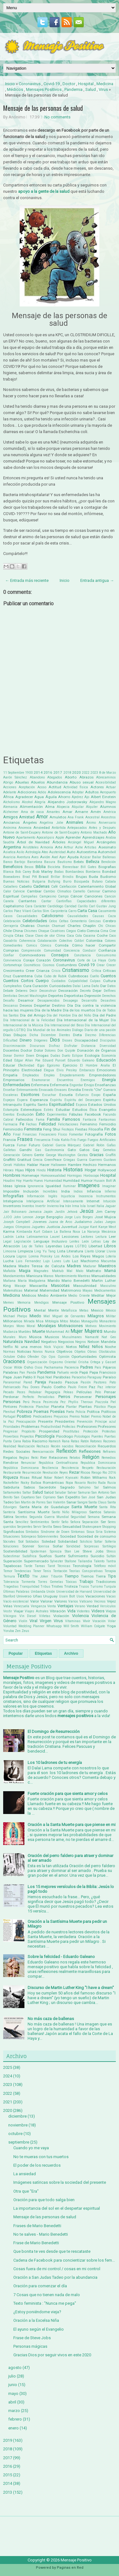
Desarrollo (89, 1000)
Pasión (86, 1382)
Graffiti (110, 1155)
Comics (31, 945)
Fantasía (89, 1120)
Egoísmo (53, 1065)
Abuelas (22, 782)
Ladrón (8, 1237)
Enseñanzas (105, 1085)
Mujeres (93, 1331)
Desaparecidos (48, 1000)
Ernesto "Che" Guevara (99, 1090)
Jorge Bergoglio (49, 1217)
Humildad (71, 1180)
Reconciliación (85, 1446)
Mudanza (10, 1332)
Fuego (81, 1140)
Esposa (81, 1105)
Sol (20, 1541)
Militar (111, 1316)
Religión (90, 1457)
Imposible (11, 1191)
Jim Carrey (106, 1211)
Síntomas (78, 1532)
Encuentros (65, 1080)
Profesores (107, 1426)
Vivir (86, 1621)
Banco (7, 862)
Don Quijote (66, 1051)
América (109, 812)
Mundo (110, 1331)
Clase (29, 936)
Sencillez (22, 1522)
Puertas (110, 1436)
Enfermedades (16, 1084)
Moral (31, 1326)
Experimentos (57, 1114)
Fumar (22, 1145)
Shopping (109, 1527)
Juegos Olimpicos (16, 1227)
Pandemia (73, 89)
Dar (103, 986)
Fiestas (81, 1129)
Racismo (39, 1441)
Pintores (10, 1406)
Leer (112, 1236)
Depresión (92, 995)
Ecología (92, 1055)
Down (30, 1056)
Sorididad (73, 1546)
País (98, 1367)
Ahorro (64, 797)
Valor (34, 1601)
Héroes (8, 1170)
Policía (80, 1412)
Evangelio (107, 1109)
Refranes (109, 1452)
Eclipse (77, 1056)
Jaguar (110, 1206)
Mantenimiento (66, 1276)
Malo (79, 1271)
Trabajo (86, 1581)
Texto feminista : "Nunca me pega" (44, 2303)
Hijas (19, 1170)
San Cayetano (24, 1497)
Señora (75, 1522)
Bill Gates (88, 867)
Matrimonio (71, 1290)
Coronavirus (30, 83)
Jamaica (35, 1212)
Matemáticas (13, 1290)
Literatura (75, 1251)
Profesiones (87, 1426)
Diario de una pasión (100, 1030)
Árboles (58, 842)
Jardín (60, 1212)
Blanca (8, 872)
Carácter (40, 906)
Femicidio (107, 1124)
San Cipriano (46, 1497)
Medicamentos (105, 1290)
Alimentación (31, 806)
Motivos (91, 1326)
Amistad (27, 817)
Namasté (92, 1337)
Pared (27, 1382)
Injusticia (68, 1196)
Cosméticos (32, 965)
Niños (97, 1346)
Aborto (70, 777)
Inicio (10, 83)
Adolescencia (59, 792)
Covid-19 (51, 83)
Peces (21, 1392)
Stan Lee (72, 1551)
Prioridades (11, 1427)
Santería (9, 1512)
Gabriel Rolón (93, 1145)
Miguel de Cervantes (68, 1316)
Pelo (98, 1392)
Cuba (38, 976)
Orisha (83, 1362)
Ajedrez (77, 797)
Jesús (87, 1211)
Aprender (73, 837)
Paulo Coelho (54, 1387)
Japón (48, 1212)
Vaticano (85, 1601)
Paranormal (12, 1382)
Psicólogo (64, 1436)
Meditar (97, 1295)
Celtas (64, 921)
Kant (93, 1227)
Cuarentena (23, 976)
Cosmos (49, 965)
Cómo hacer (84, 945)
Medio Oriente (79, 1296)
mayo (13, 2393)
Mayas (88, 1290)
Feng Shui (51, 1129)
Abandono (37, 777)
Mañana (9, 1281)
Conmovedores (32, 955)
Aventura (23, 857)
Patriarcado (11, 1387)
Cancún (110, 896)
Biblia (41, 866)
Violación (61, 1616)
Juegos (110, 1222)
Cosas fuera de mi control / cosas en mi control (56, 2268)
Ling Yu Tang (45, 1251)
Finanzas (30, 1134)
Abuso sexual (81, 782)
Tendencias (22, 1571)
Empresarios (13, 1080)
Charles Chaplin (82, 925)
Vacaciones (95, 1596)
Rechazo (42, 1446)
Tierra (101, 1576)
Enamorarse (41, 1080)
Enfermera (40, 1085)
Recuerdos (107, 1446)
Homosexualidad (53, 1176)
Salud (90, 89)
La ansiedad (24, 2173)
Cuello (94, 976)
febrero (15, 2419)
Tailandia (85, 1561)
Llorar (100, 1251)
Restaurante (12, 1473)
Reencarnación (43, 1452)
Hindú (41, 1170)
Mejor (111, 1295)
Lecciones (70, 1236)
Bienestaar (71, 867)
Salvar (72, 1492)
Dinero (26, 1040)
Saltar (27, 1492)
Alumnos (108, 806)
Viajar (18, 1611)
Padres (86, 1367)
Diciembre (48, 1035)
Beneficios (13, 866)
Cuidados (58, 981)
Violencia (80, 1615)
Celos (53, 921)
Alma (50, 806)
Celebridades (35, 920)
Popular (16, 1653)
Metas (84, 1310)
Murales (9, 1337)
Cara (28, 906)
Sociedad (68, 1536)
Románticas (53, 1482)
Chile (7, 931)
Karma (9, 1231)
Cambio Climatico (57, 891)
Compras (11, 950)
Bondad (109, 871)
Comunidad (52, 950)
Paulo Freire (77, 1387)
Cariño (83, 906)
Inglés (52, 1196)
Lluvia (111, 1251)
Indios (78, 1191)
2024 (7, 2076)
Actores (97, 787)
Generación (11, 1155)
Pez (63, 1402)
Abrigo (8, 782)
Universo (24, 1596)
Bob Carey (23, 872)
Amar (67, 811)
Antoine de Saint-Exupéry (60, 832)
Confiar (8, 955)
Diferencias (107, 1035)
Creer (30, 970)
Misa (39, 1321)
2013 (7, 2492)
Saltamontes (12, 1492)
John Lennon (23, 1217)
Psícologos (82, 1436)
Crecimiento (13, 970)
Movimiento (107, 1326)
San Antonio (100, 1492)
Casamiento (107, 911)
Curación (40, 986)
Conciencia (71, 950)
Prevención (85, 1422)
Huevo (38, 1181)
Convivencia (12, 960)
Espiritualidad (61, 1104)
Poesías (57, 1411)
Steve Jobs (93, 1551)
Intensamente (73, 1201)
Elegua (49, 1070)
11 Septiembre (13, 773)
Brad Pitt (30, 877)
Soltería (110, 1542)
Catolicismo (52, 915)
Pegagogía (52, 1392)
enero (13, 2428)
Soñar (58, 1546)
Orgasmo (56, 1362)
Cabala (110, 881)
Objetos (80, 1352)
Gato (72, 1150)
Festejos (68, 1129)
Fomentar (76, 1134)
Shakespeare (91, 1527)
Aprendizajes (93, 837)
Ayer (62, 857)
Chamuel (58, 926)
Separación (90, 1522)
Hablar (32, 1164)
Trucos (84, 1586)
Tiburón (57, 1576)
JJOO (7, 1217)
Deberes (22, 991)
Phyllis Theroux (80, 1402)
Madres (74, 1265)
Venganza (38, 1606)
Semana (94, 1517)
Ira (62, 1206)
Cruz (7, 976)
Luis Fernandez (28, 1261)
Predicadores (42, 1416)
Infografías (13, 1196)
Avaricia (9, 857)
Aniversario (107, 823)
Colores (110, 941)
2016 (47, 772)
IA (114, 1181)
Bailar (96, 857)
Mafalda (9, 1271)
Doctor (69, 83)
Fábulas (76, 1114)
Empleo (49, 1075)
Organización (37, 1362)
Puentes (97, 1436)
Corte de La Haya (91, 960)
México (111, 1310)
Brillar (55, 877)
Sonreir (28, 1546)
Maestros (107, 1265)
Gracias (96, 1154)
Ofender (33, 1357)
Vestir (7, 1611)
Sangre (82, 1502)
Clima (60, 936)
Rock (112, 1478)
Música (35, 1337)
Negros (80, 1342)
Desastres (108, 1000)
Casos (8, 916)
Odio (21, 1356)
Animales (74, 822)
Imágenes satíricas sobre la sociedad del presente (59, 2182)
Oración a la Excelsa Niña (36, 2320)
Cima (104, 931)
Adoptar (78, 792)
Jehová (72, 1212)
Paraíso (109, 1377)
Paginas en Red (70, 2568)
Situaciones (11, 1536)
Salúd (49, 1492)
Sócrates (9, 1542)
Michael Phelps (15, 1316)
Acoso (41, 787)
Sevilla (47, 1527)
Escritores (30, 1094)
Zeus (25, 1631)
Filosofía (96, 1129)
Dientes (64, 1035)
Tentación (60, 1571)
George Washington (61, 1155)
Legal (7, 1241)
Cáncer (76, 896)
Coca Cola (74, 936)
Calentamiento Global (97, 886)
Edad (7, 1060)
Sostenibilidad (15, 1551)
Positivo (24, 1416)
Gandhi (25, 1150)
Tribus (45, 1586)
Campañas (29, 896)
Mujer (76, 1331)
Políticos (108, 1411)
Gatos (84, 1150)
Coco (112, 936)
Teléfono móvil (105, 1566)
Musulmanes (72, 1337)
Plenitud (9, 1412)
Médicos (15, 89)
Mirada (29, 1321)
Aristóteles (31, 847)
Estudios (79, 1109)
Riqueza (10, 1477)
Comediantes (13, 945)
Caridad (70, 906)
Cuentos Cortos (18, 980)
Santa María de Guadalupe (44, 1507)
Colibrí (79, 941)
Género (27, 1155)
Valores (60, 1601)
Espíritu (56, 1100)
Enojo (89, 1085)
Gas (38, 1150)
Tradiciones (106, 1581)
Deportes (55, 995)
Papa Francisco (102, 1372)
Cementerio (78, 921)
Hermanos (107, 1164)
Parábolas (61, 1377)
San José (89, 1497)
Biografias (107, 867)
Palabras (10, 1372)
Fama (40, 1120)
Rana (65, 1441)
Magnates (41, 1271)
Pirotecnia (26, 1407)
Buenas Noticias (16, 881)
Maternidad (49, 1290)
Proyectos (27, 1436)
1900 (29, 773)
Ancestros (108, 817)
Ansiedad (41, 827)
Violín (23, 1621)
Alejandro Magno (102, 802)
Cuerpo (42, 980)
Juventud (69, 1227)
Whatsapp (54, 1626)
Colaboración (47, 941)
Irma (75, 1206)
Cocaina (89, 936)
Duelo (66, 1056)
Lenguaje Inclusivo (50, 1241)
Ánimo (91, 823)
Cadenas (41, 886)
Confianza (107, 950)
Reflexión (66, 1451)
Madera (9, 1266)
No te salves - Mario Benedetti (40, 2234)
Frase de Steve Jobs (32, 2337)
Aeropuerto (108, 792)
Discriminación (14, 1046)
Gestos (82, 1155)
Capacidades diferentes (96, 901)
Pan (22, 1372)
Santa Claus (98, 1502)
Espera (22, 1100)
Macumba (108, 1261)
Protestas (109, 1431)
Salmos (109, 1487)
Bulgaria (38, 881)
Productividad (51, 1427)
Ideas (7, 1186)
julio (12, 2376)
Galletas (9, 1150)
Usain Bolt (67, 1596)
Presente (45, 1421)
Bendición (108, 862)
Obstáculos (107, 1352)
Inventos (28, 1206)
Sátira (8, 1517)
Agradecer (24, 797)
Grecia (38, 1160)
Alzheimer (10, 812)
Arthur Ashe (73, 847)
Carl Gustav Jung (102, 906)
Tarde (28, 1566)
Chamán (43, 926)
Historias (73, 1170)
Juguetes (38, 1227)
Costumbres (66, 965)
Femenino (88, 1124)
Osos (39, 1367)
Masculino (108, 1286)
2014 (38, 772)
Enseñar (9, 1090)
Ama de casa (32, 812)
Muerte (38, 1331)
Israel (91, 1206)
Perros (64, 1396)
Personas (11, 1401)
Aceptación (27, 787)
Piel (113, 1402)
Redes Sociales (16, 1451)
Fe (22, 1124)
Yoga (111, 1626)
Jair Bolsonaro (14, 1212)
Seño (65, 1522)
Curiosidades (60, 986)
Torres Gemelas (50, 1582)
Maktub (57, 1271)
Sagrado (67, 1487)
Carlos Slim (40, 911)
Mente (53, 1310)
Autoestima (86, 852)
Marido (54, 1280)
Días (7, 1035)
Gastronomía (54, 1150)
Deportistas (73, 995)
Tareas (40, 1566)
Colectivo (65, 941)
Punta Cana (12, 1441)
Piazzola (101, 1402)
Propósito (28, 1431)
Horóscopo (91, 1176)
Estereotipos (31, 1109)
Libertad (95, 1246)
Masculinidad (84, 1285)
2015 (7, 2474)
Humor (87, 1180)
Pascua (71, 1382)
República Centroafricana (58, 1463)
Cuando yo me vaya (31, 2147)
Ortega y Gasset (103, 1362)
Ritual (37, 1477)
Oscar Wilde (12, 1367)
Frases (25, 1139)
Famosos (71, 1119)
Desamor (26, 1000)
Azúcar (85, 857)
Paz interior (106, 1387)
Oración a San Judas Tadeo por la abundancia (55, 2277)
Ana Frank (76, 817)
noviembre (18, 2125)
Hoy (19, 1181)
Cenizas (95, 921)
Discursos (37, 1046)
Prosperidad (49, 1431)
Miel (46, 1316)
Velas (7, 1606)
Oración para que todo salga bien (44, 2199)
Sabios (29, 1487)
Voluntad (10, 1626)
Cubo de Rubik (55, 976)
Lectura (101, 1237)
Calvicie (19, 891)
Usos (80, 1596)
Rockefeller (11, 1483)
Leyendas (54, 1246)
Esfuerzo (82, 1095)
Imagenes (89, 1185)
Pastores (100, 1382)
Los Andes (62, 1256)
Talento (99, 1561)
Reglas (24, 1458)
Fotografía (94, 1134)
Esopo (95, 1095)
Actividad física (75, 787)
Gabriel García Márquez (61, 1145)
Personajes (106, 1396)
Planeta (57, 1406)
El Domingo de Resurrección (54, 1731)
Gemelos (109, 1150)
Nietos (71, 1347)
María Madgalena (32, 1281)
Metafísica (69, 1310)
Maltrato (93, 1271)
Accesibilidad (106, 782)
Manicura (34, 1276)
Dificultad (10, 1040)
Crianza (43, 970)
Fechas (31, 1124)
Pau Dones (31, 1387)
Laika (20, 1237)
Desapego (70, 1000)
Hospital (86, 83)
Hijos (30, 1170)
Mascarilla (38, 1285)
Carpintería (58, 911)
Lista (61, 1251)
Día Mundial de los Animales (49, 1030)
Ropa (69, 1483)
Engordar (76, 1085)
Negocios (66, 1341)
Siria (99, 1532)
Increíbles (50, 1191)
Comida (62, 945)
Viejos (111, 1611)
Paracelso (79, 1377)
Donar (7, 1056)
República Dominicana (21, 1468)
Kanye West (107, 1227)
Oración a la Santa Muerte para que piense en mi (72, 1824)
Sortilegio (109, 1546)
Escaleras (10, 1095)
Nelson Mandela (102, 1341)
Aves (35, 857)
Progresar (10, 1431)
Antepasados (77, 828)
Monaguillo (89, 1321)
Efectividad (26, 1065)
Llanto (89, 1251)
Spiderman (38, 1551)
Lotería (111, 1256)
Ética (93, 1110)
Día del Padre (104, 1015)
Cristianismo (75, 970)
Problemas (30, 1426)
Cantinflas (64, 901)
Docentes (11, 1050)
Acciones (10, 787)
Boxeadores (11, 877)
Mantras (84, 1276)
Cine (112, 931)
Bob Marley (42, 871)
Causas (98, 916)
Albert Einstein (103, 797)
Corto (112, 960)
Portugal (9, 1416)
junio (12, 2384)
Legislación (22, 1241)
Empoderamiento (72, 1075)
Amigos (10, 817)
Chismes (30, 931)
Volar (112, 1621)
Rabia (26, 1441)
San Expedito (68, 1497)
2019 (7, 2440)
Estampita (10, 1110)
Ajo (86, 797)
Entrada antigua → (97, 580)
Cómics (45, 945)
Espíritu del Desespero (82, 1100)
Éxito (40, 1114)
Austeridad (57, 852)
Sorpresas (91, 1546)
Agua (39, 797)
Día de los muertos (79, 1010)
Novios (38, 1352)
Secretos (21, 1517)
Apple (60, 837)
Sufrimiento (78, 1556)
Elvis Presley (66, 1070)
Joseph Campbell (16, 1222)
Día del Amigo (32, 1015)
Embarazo (87, 1070)
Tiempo (72, 1576)
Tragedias (11, 1586)
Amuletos (58, 817)
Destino (58, 1005)
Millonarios (12, 1321)
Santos (95, 1512)
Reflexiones (90, 1451)
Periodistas (46, 1397)
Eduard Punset (54, 1060)
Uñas (37, 1596)
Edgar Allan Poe (27, 1060)
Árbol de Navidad (33, 842)
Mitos (64, 1321)
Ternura (9, 1576)
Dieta (77, 1035)
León (85, 1241)
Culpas (95, 981)
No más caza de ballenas (51, 2018)
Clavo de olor (45, 936)
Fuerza (9, 1145)
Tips (112, 1576)
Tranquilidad (29, 1586)
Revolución (50, 1473)
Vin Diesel (27, 1616)
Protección (90, 1431)
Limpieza (25, 1251)
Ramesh (55, 1441)
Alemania (10, 807)
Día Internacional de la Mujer (83, 1020)
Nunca (50, 1352)
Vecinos (100, 1601)
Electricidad (32, 1070)
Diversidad (108, 1046)
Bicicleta (54, 867)
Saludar (60, 1492)
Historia (54, 1170)
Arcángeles (106, 842)
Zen (18, 1631)
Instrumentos (106, 1196)
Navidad (32, 1341)
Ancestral (92, 817)
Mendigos (41, 1303)
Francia (9, 1139)
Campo (63, 896)
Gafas (111, 1145)
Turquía (110, 1586)
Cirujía (8, 936)
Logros (22, 1256)
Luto (66, 1261)
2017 (57, 772)
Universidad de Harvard (74, 1592)
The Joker (40, 1576)
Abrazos (86, 777)
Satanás (110, 1512)
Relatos (74, 1458)
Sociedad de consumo (96, 1536)
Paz (92, 1387)
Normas (9, 1352)
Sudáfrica (29, 1556)
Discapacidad (86, 1040)
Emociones (106, 1070)
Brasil (44, 876)
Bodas (59, 872)
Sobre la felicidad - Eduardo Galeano (61, 1956)
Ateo (45, 852)
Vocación (99, 1621)
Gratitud (24, 1159)
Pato (112, 1382)
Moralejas (47, 1325)
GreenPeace (53, 1160)
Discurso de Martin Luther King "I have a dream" (71, 1987)
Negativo (48, 1341)
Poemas (41, 1411)
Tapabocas (12, 1566)
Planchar (42, 1407)
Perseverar (83, 1397)
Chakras (27, 925)
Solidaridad (67, 1541)
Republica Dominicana (98, 1463)
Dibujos (20, 1035)
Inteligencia (13, 1201)
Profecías (69, 1427)
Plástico (100, 1407)
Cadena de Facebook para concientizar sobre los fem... (64, 2260)
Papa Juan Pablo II (19, 1377)
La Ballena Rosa (67, 1232)
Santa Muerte (84, 1506)
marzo (14, 2410)
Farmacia (10, 1124)
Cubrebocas (78, 976)
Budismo (108, 876)
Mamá (110, 1270)
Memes (8, 1303)
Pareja (40, 1382)
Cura (27, 986)
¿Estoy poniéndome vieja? (37, 2311)
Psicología (45, 1436)
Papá (83, 1372)
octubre (15, 2133)
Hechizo (89, 1164)
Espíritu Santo (35, 1104)
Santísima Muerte (34, 1512)
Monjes (8, 1326)
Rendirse (10, 1462)
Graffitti (9, 1159)
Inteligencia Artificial (43, 1201)
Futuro (34, 1145)
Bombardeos (74, 872)
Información (35, 1196)
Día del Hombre (58, 1015)
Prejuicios (61, 1416)
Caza (112, 916)
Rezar (74, 1472)
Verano (80, 1606)
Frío (73, 1140)
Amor (42, 817)
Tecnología (82, 1566)
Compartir (107, 945)
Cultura (109, 981)
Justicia (53, 1227)
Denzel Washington (32, 996)
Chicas (110, 926)
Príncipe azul (105, 1422)
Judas (98, 1222)
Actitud (55, 787)
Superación (12, 1561)
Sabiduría (11, 1487)
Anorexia (24, 828)
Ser (103, 1522)
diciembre (17, 2116)
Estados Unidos (102, 1104)
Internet (93, 1201)
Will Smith (71, 1626)
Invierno (53, 1206)
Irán (68, 1206)
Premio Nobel (79, 1416)
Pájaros (109, 1367)
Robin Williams (94, 1477)
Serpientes (24, 1527)
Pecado (8, 1392)
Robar (48, 1478)
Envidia (74, 1089)
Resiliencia (50, 1468)
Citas (19, 935)
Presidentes (65, 1421)
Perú (26, 1402)
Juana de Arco (60, 1222)
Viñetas (44, 1616)
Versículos (108, 1606)
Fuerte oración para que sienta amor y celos (68, 1793)
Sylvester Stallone (63, 1561)
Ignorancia (35, 1186)
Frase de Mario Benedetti (36, 2242)
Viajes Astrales (37, 1611)
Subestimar (11, 1556)
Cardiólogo (55, 906)
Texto (23, 1576)
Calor (7, 891)
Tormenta (28, 1582)
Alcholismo (11, 802)
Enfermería (59, 1085)
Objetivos (64, 1351)
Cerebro (109, 921)
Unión (50, 1592)
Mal (69, 1271)
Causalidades (77, 916)
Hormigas (74, 1176)
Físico (62, 1134)
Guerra (82, 1160)
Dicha (34, 1035)
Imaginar (109, 1186)
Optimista (107, 1356)
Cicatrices (57, 931)
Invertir (40, 1206)
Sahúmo (84, 1487)
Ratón (85, 1441)
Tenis (47, 1571)
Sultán (111, 1556)
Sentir (55, 1522)
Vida (71, 1611)
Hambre (74, 1164)
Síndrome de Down (55, 1532)
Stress (111, 1551)
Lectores (87, 1237)
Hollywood (107, 1170)
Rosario (80, 1483)
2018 (67, 773)
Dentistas (10, 996)
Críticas (109, 970)
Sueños (45, 1556)
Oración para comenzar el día (40, 2285)
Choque (43, 931)
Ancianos (11, 822)
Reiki (34, 1458)
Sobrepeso (28, 1536)
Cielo (81, 931)
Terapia (110, 1571)
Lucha (8, 1261)
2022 (85, 773)
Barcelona (34, 862)
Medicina (104, 83)
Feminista (33, 1129)
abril (12, 2402)
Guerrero (95, 1160)
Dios (55, 1040)
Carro (72, 911)
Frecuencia (42, 1140)
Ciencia (93, 931)
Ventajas (65, 1605)
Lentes (74, 1241)
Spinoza (56, 1551)
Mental (40, 1310)
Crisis (56, 971)
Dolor (38, 1050)
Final (17, 1134)
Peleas (68, 1392)
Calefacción (67, 887)
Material (31, 1290)
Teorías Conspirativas (85, 1571)
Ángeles (30, 822)
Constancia (82, 955)
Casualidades (27, 916)
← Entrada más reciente (27, 580)
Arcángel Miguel (81, 842)
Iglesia (20, 1186)
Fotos (110, 1134)
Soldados (32, 1542)
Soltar (98, 1542)
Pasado (55, 1382)
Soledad (49, 1541)
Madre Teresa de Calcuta (41, 1266)
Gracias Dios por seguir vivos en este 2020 (52, 2354)
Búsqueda (81, 881)
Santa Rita (107, 1507)
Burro (67, 881)
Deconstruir (47, 991)
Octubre (9, 1357)
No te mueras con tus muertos (41, 2156)
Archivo (71, 1653)
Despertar (42, 1005)
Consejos (60, 955)
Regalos (10, 1457)
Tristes (57, 1586)
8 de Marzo (107, 773)
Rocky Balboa (31, 1483)
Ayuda (73, 857)
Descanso (10, 1006)
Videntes (83, 1611)
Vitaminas (73, 1621)
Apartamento (25, 837)
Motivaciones (70, 1325)
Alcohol (27, 802)
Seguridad (78, 1517)
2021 (7, 2102)
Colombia (94, 940)
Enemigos (88, 1080)
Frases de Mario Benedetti (37, 2225)
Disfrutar (70, 1046)
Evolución (25, 1114)
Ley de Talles (32, 1246)
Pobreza (24, 1411)
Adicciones (26, 792)
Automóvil (107, 852)
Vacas (111, 1596)
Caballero (10, 887)
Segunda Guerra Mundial (49, 1517)
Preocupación (26, 1422)
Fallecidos (24, 1119)
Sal (96, 1487)
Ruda (102, 1483)
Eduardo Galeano (81, 1060)
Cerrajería (10, 926)
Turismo (96, 1586)
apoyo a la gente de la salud (43, 191)
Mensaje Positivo (68, 1302)
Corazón (43, 960)
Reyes (63, 1473)
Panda (31, 1372)
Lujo (46, 1261)
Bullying (54, 881)
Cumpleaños (12, 986)
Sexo (57, 1526)
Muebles (24, 1332)
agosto (15, 2367)
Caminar (93, 891)
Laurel (55, 1237)
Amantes (53, 812)
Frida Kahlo (60, 1140)
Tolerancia (11, 1582)
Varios (73, 1601)
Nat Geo (109, 1337)
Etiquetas (43, 1653)
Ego (40, 1065)
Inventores (12, 1206)
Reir (43, 1457)
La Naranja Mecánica (99, 1232)
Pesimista (50, 1402)
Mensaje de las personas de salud (43, 108)
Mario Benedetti (76, 1280)
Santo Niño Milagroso (69, 1512)
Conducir (89, 950)
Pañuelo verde (67, 1372)
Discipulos (108, 1040)
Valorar (46, 1601)
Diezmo (90, 1035)
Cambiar (34, 891)
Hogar (90, 1170)
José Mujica (105, 1217)
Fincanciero (47, 1134)
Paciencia (71, 1367)
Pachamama (53, 1367)
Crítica (96, 971)
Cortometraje (12, 965)
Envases (60, 1090)
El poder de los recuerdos (37, 2165)
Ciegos (71, 931)
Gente (39, 1155)
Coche (102, 935)
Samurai (84, 1492)
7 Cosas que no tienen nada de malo (46, 2294)
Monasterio (107, 1321)
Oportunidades (84, 1356)
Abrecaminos (106, 777)
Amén (95, 811)
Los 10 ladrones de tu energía (55, 1762)
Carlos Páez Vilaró (17, 911)
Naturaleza (13, 1341)
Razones (109, 1441)
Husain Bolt (102, 1181)
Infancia (94, 1191)
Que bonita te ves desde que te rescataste (51, 2251)
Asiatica (9, 852)
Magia (24, 1270)
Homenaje (30, 1175)
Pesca (36, 1402)
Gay (96, 1150)
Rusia (111, 1483)
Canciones (93, 896)
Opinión (63, 1357)
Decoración (68, 990)
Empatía (10, 1075)
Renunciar (28, 1463)
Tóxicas (71, 1582)
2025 (7, 2067)
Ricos (85, 1472)
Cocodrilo (10, 941)
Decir (33, 991)
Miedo (35, 1315)
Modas (75, 1321)
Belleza (92, 861)
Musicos (52, 1337)
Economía (109, 1056)
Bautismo (64, 862)
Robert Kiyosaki (66, 1478)
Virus (103, 89)
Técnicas (63, 1566)
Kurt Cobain (43, 1232)
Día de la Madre (48, 1010)
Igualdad (53, 1186)
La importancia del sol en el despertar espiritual (56, 2208)
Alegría (40, 802)
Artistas (90, 847)
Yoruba (8, 1631)
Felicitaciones (68, 1124)
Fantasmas (107, 1120)
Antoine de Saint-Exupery (22, 832)
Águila (51, 797)
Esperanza (39, 1100)
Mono (20, 1326)
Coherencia (27, 941)
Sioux (90, 1532)
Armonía (46, 847)
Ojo (43, 1357)
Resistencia (70, 1468)
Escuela (66, 1095)
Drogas (42, 1055)
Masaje (20, 1286)
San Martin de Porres (30, 1502)
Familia (53, 1119)
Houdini (9, 1181)
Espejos (9, 1100)
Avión (45, 857)
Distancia (88, 1046)
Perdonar (11, 1397)
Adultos (92, 792)
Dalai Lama (81, 986)
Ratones (96, 1441)
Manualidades (103, 1276)
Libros (110, 1246)
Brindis (68, 877)
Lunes (56, 1261)
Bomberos (93, 872)
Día (70, 1005)
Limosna (9, 1251)
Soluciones (11, 1546)
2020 (76, 772)
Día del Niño (81, 1015)
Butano (97, 881)
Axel (55, 857)
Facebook (93, 1114)
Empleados (31, 1075)
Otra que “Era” (26, 2191)
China (18, 931)
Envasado (46, 1090)
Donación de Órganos (96, 1050)
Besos (29, 867)
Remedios (109, 1458)
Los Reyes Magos (88, 1256)
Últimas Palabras (16, 1592)
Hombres (11, 1175)
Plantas (85, 1406)
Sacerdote (47, 1487)
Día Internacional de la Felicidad (29, 1020)
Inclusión (31, 1191)
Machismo (90, 1261)
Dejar (97, 990)
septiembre (18, 2142)
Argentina (12, 847)
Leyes (68, 1246)
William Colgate (93, 1626)
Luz (75, 1261)
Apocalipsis (45, 837)
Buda (93, 876)
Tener (37, 1571)
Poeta (70, 1412)
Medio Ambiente (52, 1295)
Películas (84, 1392)
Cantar (46, 901)
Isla (83, 1206)
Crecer (111, 965)
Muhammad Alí (57, 1332)
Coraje (28, 960)
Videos (97, 1611)
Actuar (111, 787)
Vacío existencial (16, 1601)
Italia (100, 1206)
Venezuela (21, 1606)
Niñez (84, 1346)
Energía (109, 1079)
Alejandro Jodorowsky (68, 802)
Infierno (110, 1191)
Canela (8, 901)
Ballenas (109, 857)
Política (93, 1411)
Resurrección (31, 1473)
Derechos (109, 996)
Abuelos (38, 782)
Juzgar (83, 1227)
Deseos (26, 1005)
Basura (49, 862)
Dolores (50, 1051)
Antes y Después (102, 828)
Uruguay (50, 1596)
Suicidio (97, 1556)
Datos (111, 986)
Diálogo (77, 1030)
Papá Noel (44, 1377)
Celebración (12, 921)
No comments (57, 117)
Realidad (9, 1446)
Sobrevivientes (47, 1536)
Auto (71, 852)
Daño (95, 986)
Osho (28, 1367)
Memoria (23, 1303)
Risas (25, 1477)
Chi (100, 926)
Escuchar (49, 1095)
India (65, 1191)
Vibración (58, 1611)
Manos (48, 1276)
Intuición (109, 1201)
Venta (51, 1606)
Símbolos (32, 1532)
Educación (106, 1060)
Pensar (110, 1392)
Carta (82, 910)
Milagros (96, 1315)
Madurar (89, 1266)
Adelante (9, 792)
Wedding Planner (31, 1626)
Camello (79, 891)
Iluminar (69, 1186)
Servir (37, 1527)
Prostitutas (71, 1431)
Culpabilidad (78, 981)
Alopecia (63, 807)
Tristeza (71, 1586)
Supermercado (36, 1561)
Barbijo (19, 862)
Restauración (106, 1468)
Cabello (25, 886)
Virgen (45, 1620)
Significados (13, 1531)
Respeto (87, 1468)
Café (54, 887)
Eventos (9, 1114)
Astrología (33, 852)
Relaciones (58, 1457)
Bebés (79, 862)
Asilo (20, 852)
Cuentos (108, 975)
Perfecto (28, 1397)
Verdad (93, 1606)
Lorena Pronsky (40, 1256)
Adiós (42, 792)
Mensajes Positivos (44, 89)
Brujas (81, 876)
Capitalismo (13, 906)
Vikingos (10, 1616)
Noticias (24, 1351)
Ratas (75, 1441)
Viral (33, 1620)
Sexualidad (71, 1526)
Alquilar (78, 807)
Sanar (71, 1502)
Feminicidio (13, 1129)
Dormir (19, 1056)
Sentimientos (39, 1522)
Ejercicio (70, 1065)
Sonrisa (43, 1546)
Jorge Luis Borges (78, 1217)
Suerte (60, 1556)
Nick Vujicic (53, 1347)
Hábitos (19, 1165)
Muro (22, 1337)
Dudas (55, 1056)
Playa (112, 1407)
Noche (110, 1347)
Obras (92, 1352)
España (109, 1095)
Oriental (70, 1362)
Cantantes (27, 901)
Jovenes (39, 1221)
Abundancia (57, 782)
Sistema (110, 1532)
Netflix (8, 1347)
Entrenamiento (27, 1090)
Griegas (69, 1160)
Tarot (51, 1566)
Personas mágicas (30, 2346)
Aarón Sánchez (15, 777)
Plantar (71, 1407)
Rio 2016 (109, 1473)
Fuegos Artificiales (102, 1140)
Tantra (111, 1561)
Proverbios (11, 1436)
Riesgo (96, 1473)
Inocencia (86, 1196)
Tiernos (87, 1576)
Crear (100, 965)
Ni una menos (28, 1347)
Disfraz (54, 1046)
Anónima (10, 828)
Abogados (54, 777)
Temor (7, 1571)
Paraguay (94, 1377)
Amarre (81, 811)
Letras (96, 1241)
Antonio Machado (94, 832)
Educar (9, 1065)
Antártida (59, 828)
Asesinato (107, 847)
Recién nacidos (62, 1446)
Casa (92, 910)
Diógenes (41, 1040)
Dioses (67, 1040)
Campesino (47, 896)
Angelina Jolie (51, 823)
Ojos (52, 1357)
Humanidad (53, 1181)
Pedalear (35, 1392)
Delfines (110, 991)
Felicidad (47, 1124)
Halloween (58, 1165)
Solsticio (86, 1542)
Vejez (111, 1601)
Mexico (97, 1310)
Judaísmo (83, 1221)
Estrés (48, 1110)
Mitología (52, 1321)
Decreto (85, 991)
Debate (8, 991)
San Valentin (56, 1502)
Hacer (45, 1164)
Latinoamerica (37, 1237)
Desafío (8, 1000)
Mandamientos (14, 1276)
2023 (94, 773)
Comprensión (31, 950)
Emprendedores (102, 1075)
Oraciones (14, 1361)
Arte (58, 847)
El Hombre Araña (95, 1065)
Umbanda (38, 1592)
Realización (26, 1446)
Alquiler (92, 807)
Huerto (28, 1181)
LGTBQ (81, 1246)
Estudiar (63, 1109)
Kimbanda (24, 1232)
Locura (9, 1256)
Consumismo (106, 955)
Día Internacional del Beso (64, 1025)
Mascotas (60, 1285)
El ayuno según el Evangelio (38, 2329)
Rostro (91, 1483)
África (8, 797)
